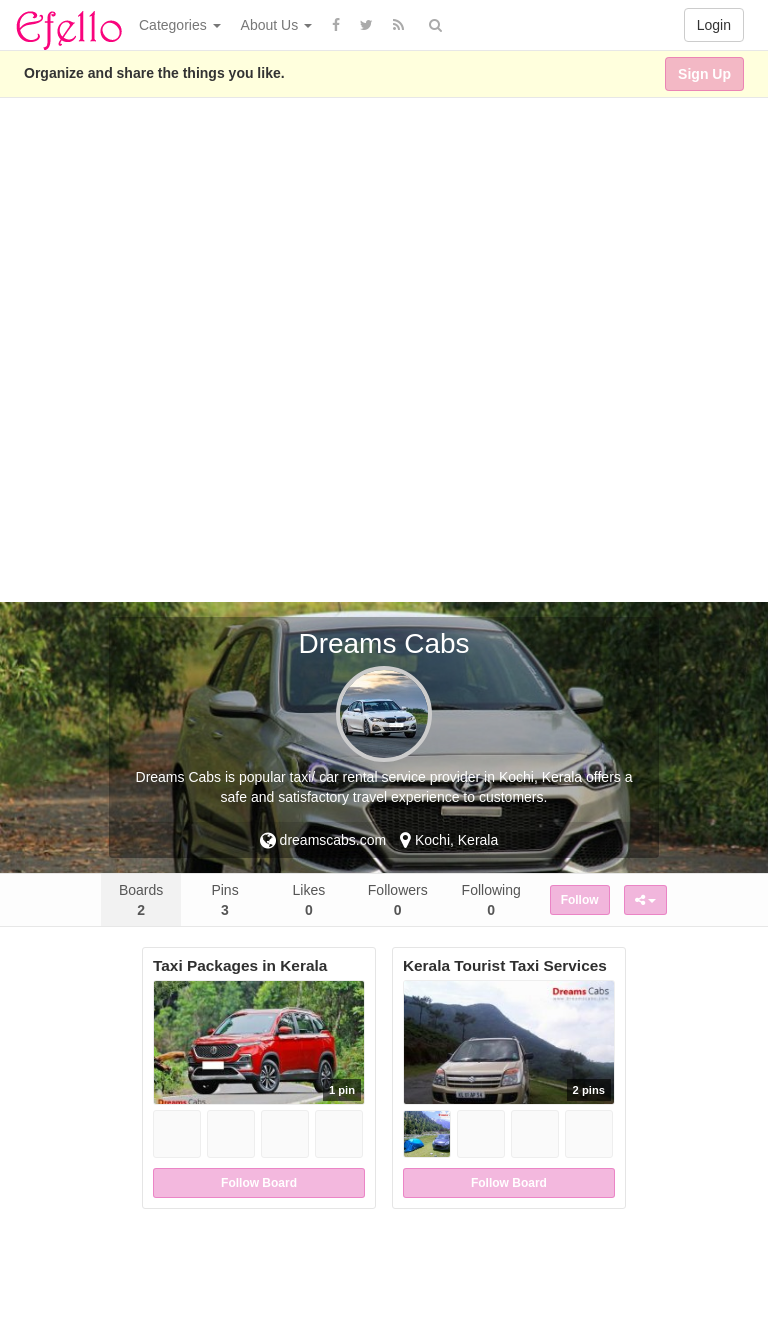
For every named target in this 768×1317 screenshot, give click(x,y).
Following (491, 900)
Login (714, 25)
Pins (224, 900)
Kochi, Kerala (449, 840)
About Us (276, 25)
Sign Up (704, 74)
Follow (580, 900)
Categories (180, 25)
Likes (309, 900)
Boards (141, 900)
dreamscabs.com (323, 840)
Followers (398, 900)
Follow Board (259, 1183)
